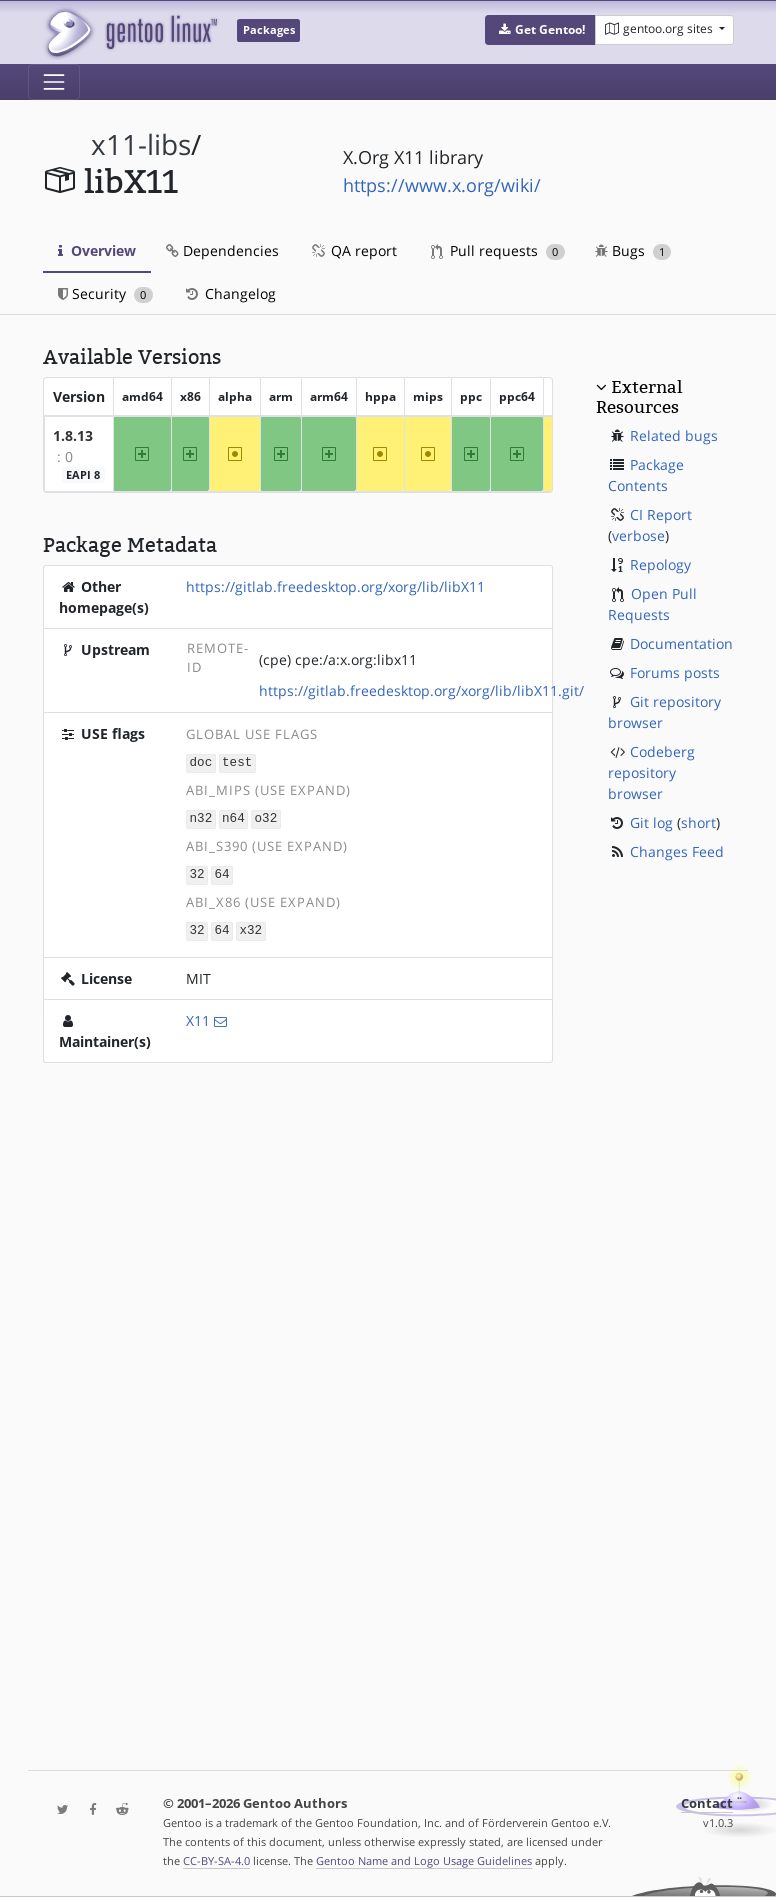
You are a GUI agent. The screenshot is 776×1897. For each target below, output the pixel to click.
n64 (233, 817)
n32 (201, 817)
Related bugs (674, 435)
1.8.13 (73, 435)
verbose (638, 535)
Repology (660, 564)
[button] (540, 30)
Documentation (681, 643)
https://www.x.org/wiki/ (442, 185)
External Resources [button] (639, 397)
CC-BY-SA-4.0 (216, 1860)
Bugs (633, 250)
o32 (266, 817)
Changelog (229, 293)
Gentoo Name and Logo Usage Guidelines (424, 1860)
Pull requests (498, 250)
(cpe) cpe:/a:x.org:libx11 (338, 659)
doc (201, 762)
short (698, 822)
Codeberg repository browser (651, 772)
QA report (353, 250)
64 (221, 871)
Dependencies (222, 250)
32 (197, 871)
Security (105, 293)
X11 (198, 1016)
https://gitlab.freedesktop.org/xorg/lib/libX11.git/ (421, 690)
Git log (651, 822)
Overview (97, 250)
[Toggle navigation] (54, 82)
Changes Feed (677, 851)
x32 (250, 926)
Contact (707, 1803)
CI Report (661, 514)
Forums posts (675, 672)
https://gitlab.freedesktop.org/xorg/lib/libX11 (335, 586)
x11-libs (141, 144)
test (237, 762)
